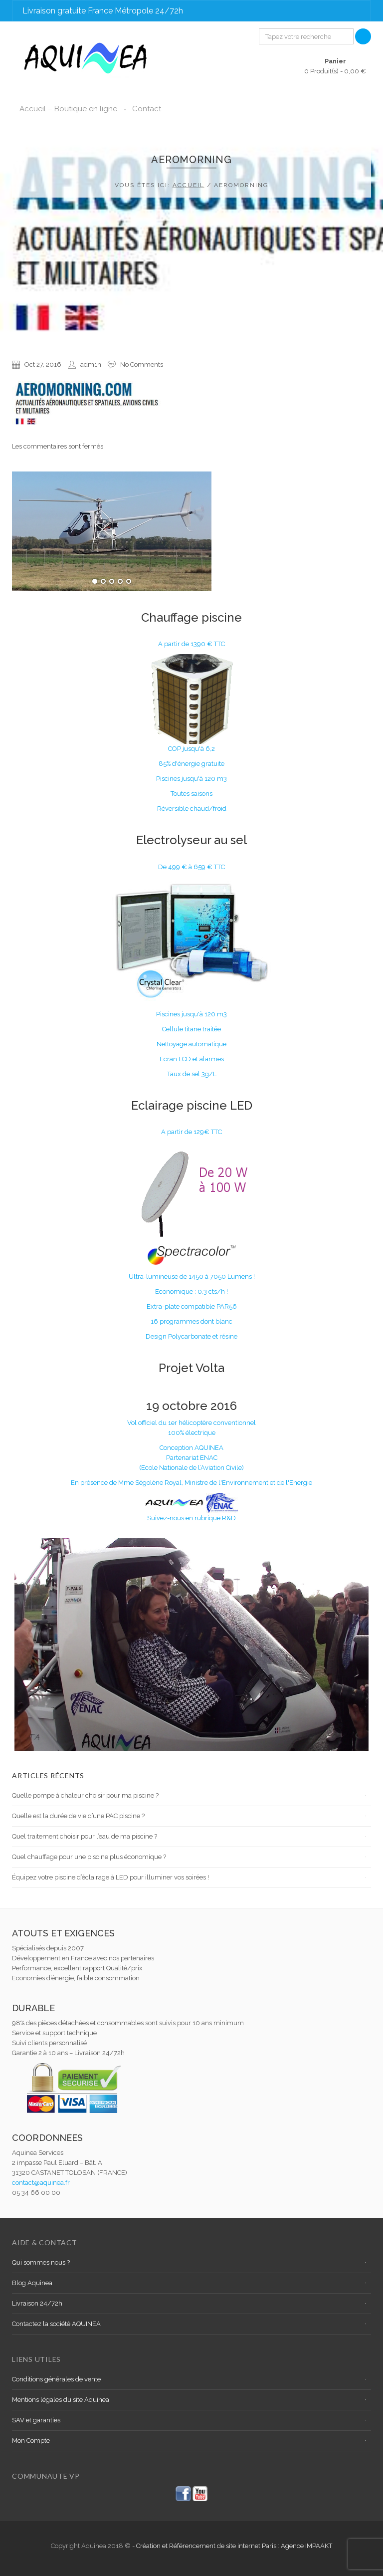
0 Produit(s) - (335, 65)
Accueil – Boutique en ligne (68, 108)
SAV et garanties (36, 2420)
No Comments (141, 364)
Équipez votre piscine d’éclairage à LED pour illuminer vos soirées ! (110, 1877)
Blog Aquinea (32, 2283)
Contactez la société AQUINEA (56, 2324)
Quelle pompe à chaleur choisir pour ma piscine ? (85, 1795)
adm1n (90, 364)
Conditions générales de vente (56, 2379)
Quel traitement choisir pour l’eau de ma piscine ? (84, 1836)
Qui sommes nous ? (41, 2262)
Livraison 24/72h (37, 2303)
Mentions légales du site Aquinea (60, 2399)
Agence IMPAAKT (306, 2546)
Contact (146, 108)
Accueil (188, 185)
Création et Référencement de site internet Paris (207, 2546)
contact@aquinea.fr (41, 2182)
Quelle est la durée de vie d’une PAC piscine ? (78, 1816)
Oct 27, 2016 (42, 364)
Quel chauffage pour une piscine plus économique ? (89, 1857)
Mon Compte (31, 2440)
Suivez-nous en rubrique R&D (191, 1518)
